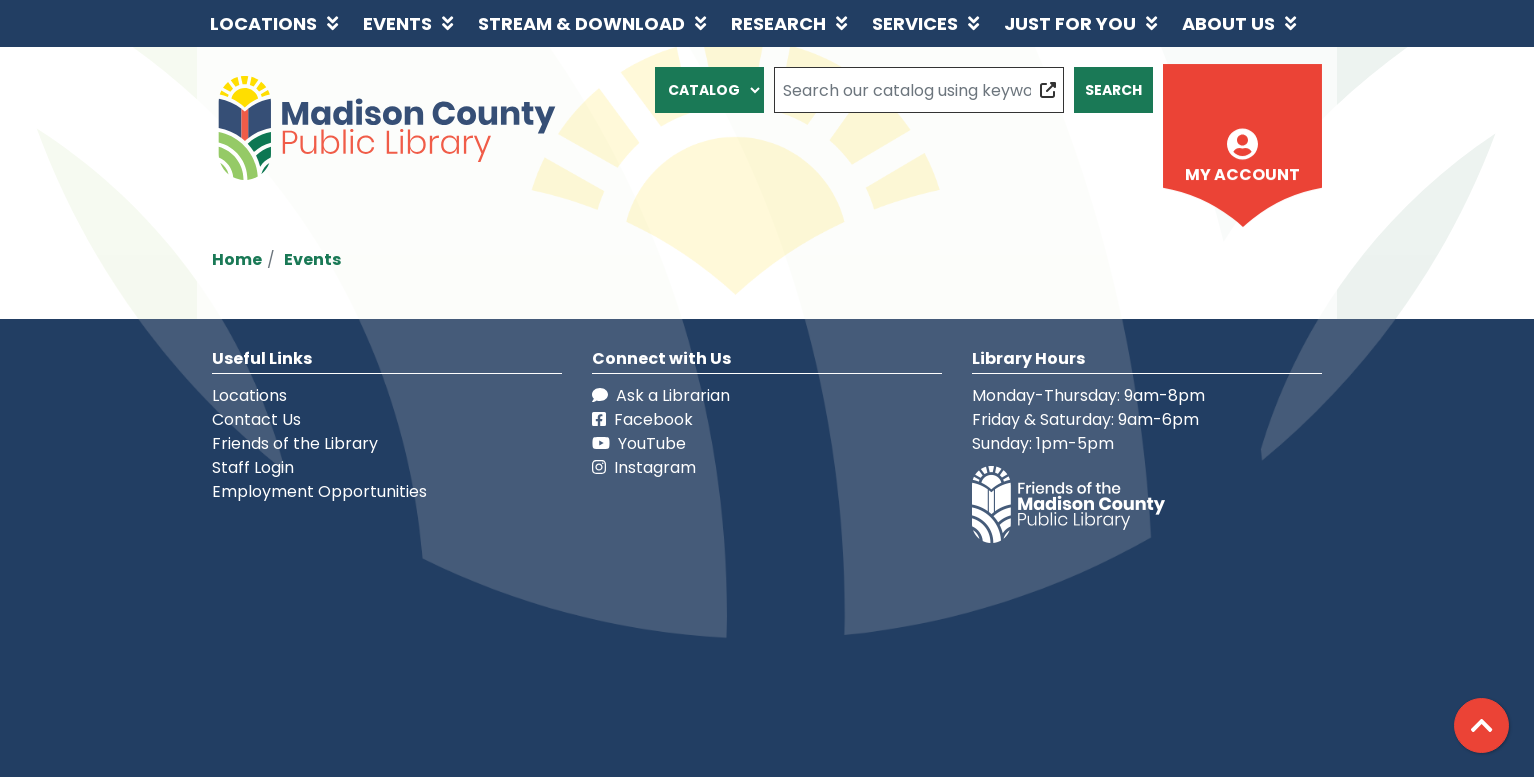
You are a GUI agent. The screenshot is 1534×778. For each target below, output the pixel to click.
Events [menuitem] (397, 23)
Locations (249, 395)
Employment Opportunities (319, 491)
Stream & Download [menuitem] (581, 23)
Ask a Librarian (661, 395)
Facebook (642, 419)
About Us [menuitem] (1228, 23)
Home (237, 259)
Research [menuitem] (778, 23)
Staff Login (253, 467)
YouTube (639, 443)
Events (312, 259)
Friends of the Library (295, 443)
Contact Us (256, 419)
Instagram (644, 467)
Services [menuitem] (915, 23)
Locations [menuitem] (263, 23)
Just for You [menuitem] (1070, 23)
